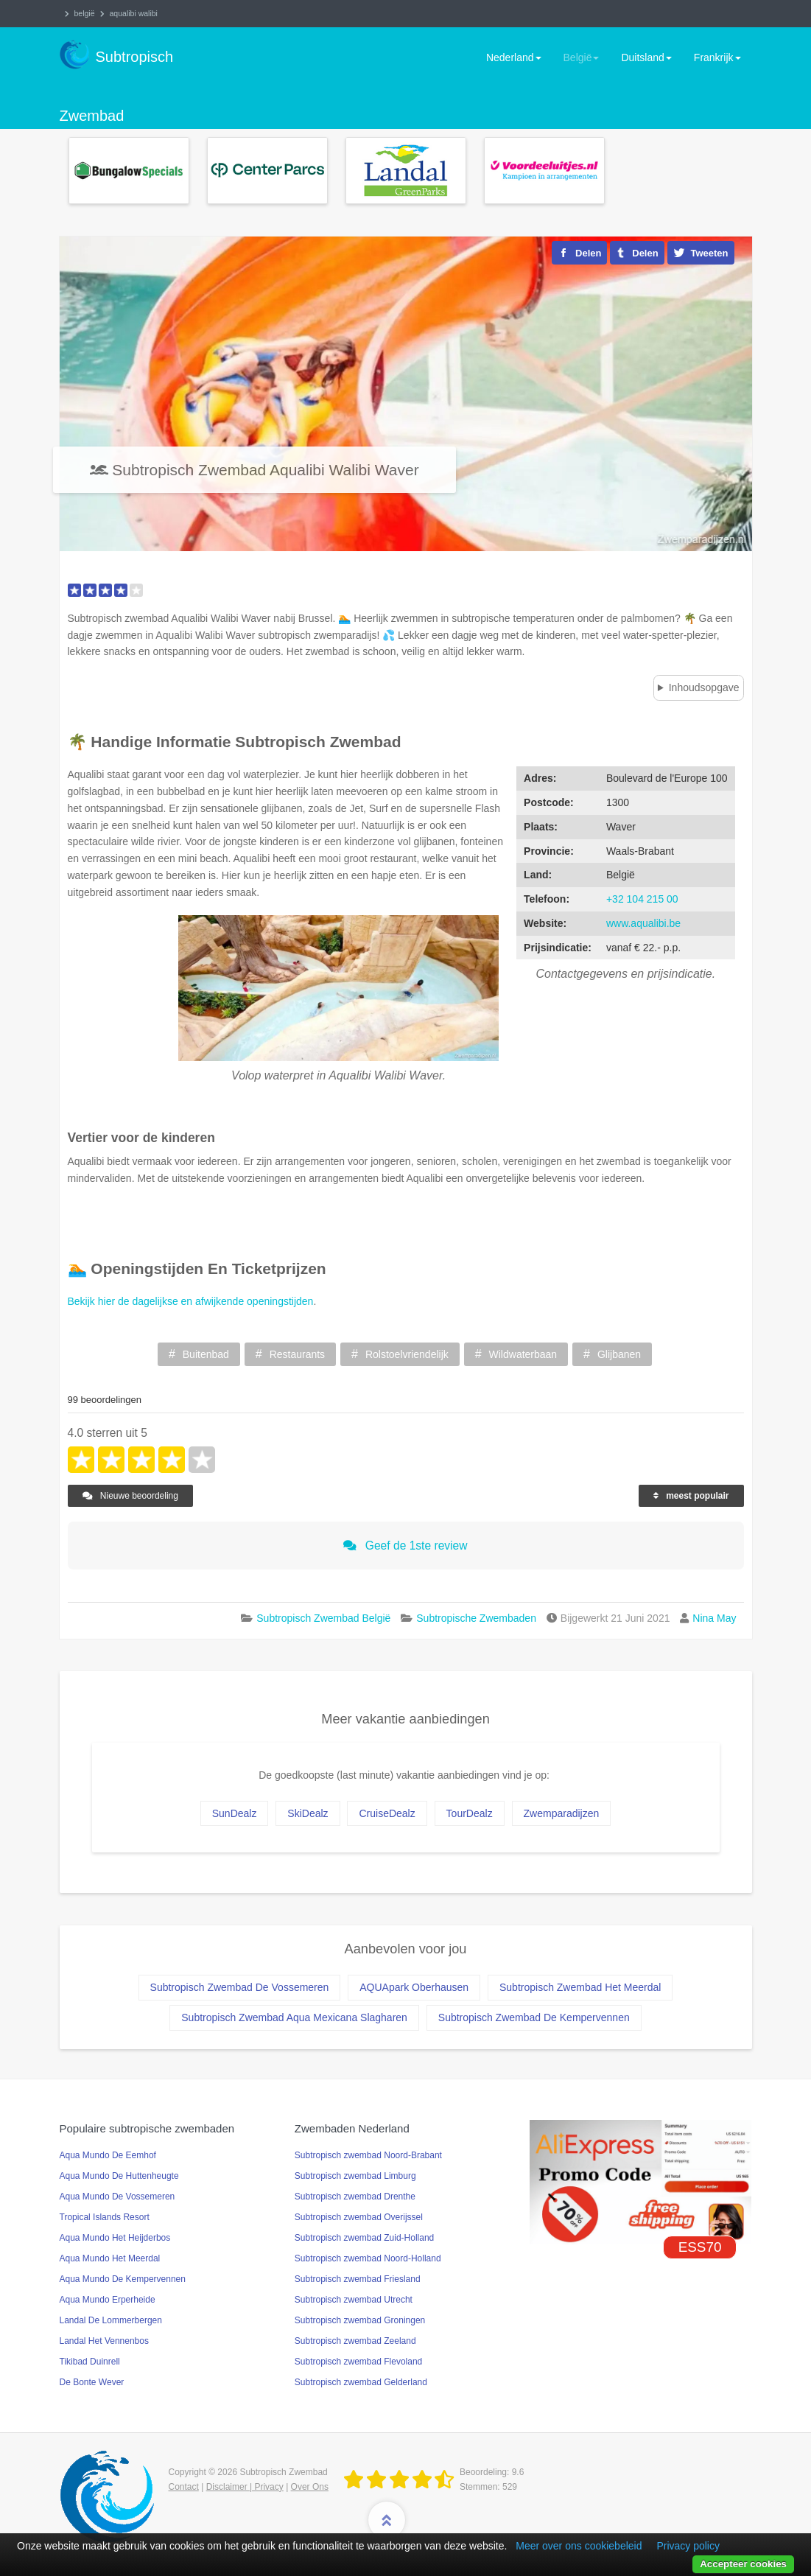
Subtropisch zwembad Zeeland (355, 2341)
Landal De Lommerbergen (111, 2320)
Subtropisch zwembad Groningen (360, 2320)
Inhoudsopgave (704, 687)
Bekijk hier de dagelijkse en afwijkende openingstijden (191, 1301)
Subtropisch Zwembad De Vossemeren (239, 1987)
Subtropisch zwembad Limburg (355, 2176)
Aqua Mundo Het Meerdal (110, 2258)
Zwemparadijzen (562, 1813)
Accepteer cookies (743, 2563)
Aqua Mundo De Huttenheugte (119, 2176)
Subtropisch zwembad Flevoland (358, 2361)
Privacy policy (688, 2546)
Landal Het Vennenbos (104, 2341)
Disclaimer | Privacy (245, 2487)
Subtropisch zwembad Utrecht (353, 2300)
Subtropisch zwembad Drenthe (355, 2196)
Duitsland (646, 57)
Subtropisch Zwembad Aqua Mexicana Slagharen (294, 2017)
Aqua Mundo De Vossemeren (117, 2196)
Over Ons (310, 2487)
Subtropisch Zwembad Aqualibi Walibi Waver (265, 469)
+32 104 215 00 (642, 899)
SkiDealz (307, 1813)
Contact (184, 2487)
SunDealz (234, 1813)
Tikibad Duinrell (90, 2361)
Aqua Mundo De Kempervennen (123, 2279)
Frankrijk (717, 57)
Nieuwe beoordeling (130, 1496)
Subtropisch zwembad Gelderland (361, 2382)
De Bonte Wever (92, 2382)
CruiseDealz (387, 1813)
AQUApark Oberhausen (413, 1987)
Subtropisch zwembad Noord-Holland (368, 2258)
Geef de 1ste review (405, 1545)
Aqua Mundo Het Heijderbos (115, 2238)
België (582, 57)
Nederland (513, 57)
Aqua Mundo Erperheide (107, 2300)
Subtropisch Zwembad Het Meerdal (580, 1987)
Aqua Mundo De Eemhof (108, 2155)
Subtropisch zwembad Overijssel (359, 2217)
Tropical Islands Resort (105, 2217)
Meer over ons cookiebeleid (579, 2546)
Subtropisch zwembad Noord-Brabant (368, 2155)
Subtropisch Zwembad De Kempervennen (534, 2017)
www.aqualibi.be (643, 923)
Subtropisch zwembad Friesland (358, 2279)
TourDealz (469, 1813)
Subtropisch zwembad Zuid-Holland (364, 2238)
